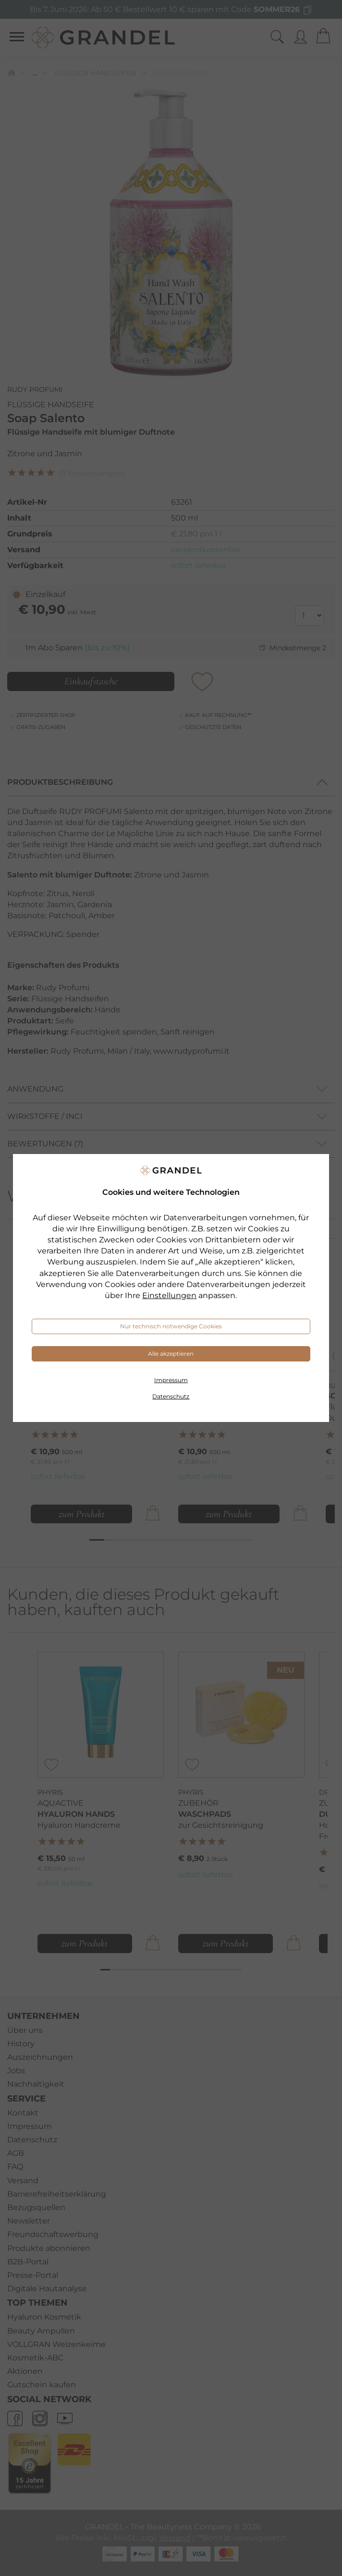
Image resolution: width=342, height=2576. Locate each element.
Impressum (171, 1380)
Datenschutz (170, 1396)
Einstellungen (169, 1295)
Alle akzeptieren (171, 1353)
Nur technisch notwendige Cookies (171, 1326)
